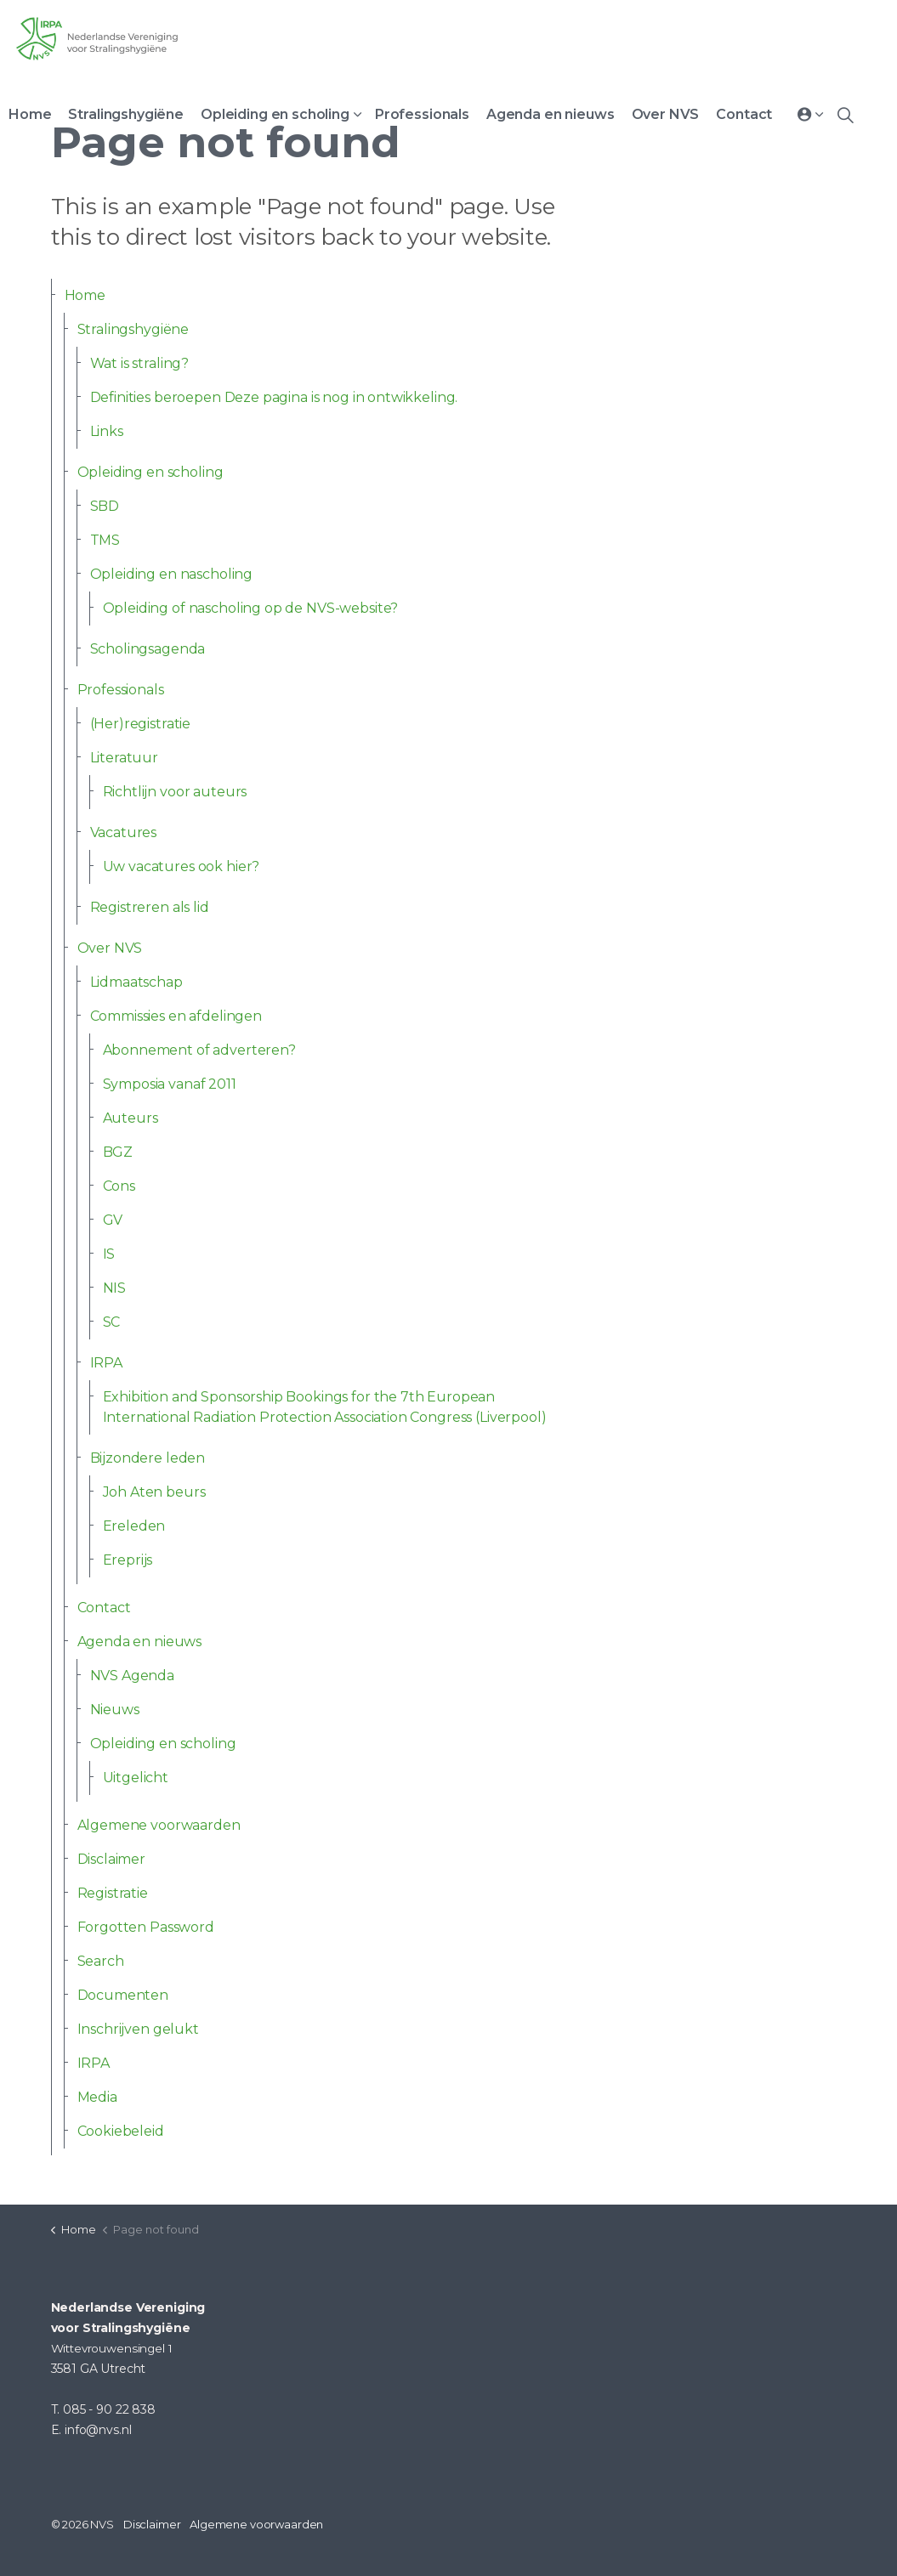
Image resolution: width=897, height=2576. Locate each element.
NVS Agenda (132, 1675)
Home (30, 114)
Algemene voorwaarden (159, 1825)
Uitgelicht (136, 1777)
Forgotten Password (145, 1927)
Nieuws (114, 1709)
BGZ (118, 1152)
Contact (744, 114)
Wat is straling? (140, 363)
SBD (105, 506)
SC (112, 1322)
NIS (115, 1288)
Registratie (112, 1893)
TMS (105, 540)
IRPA (106, 1363)
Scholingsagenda (148, 649)
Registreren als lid (149, 907)
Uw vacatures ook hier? (181, 866)
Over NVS (666, 114)
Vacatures (123, 832)
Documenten (123, 1995)
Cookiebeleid (120, 2131)
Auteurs (130, 1118)
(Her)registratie (140, 724)
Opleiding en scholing (275, 114)
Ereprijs (128, 1560)
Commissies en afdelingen (176, 1016)
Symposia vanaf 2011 (169, 1084)
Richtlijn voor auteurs (175, 792)
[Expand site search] (845, 114)
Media (97, 2097)
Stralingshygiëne (126, 114)
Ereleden (134, 1526)
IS (109, 1254)
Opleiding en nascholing (171, 574)
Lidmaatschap (136, 982)
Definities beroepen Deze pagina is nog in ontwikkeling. (274, 397)
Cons (119, 1186)
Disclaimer (111, 1859)
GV (113, 1220)
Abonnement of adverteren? (199, 1050)
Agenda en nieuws (550, 114)
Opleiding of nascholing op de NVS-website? (251, 608)
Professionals (422, 114)
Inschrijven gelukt (138, 2029)
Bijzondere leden (148, 1458)
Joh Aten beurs (154, 1492)
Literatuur (124, 758)
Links (106, 431)
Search (100, 1961)
